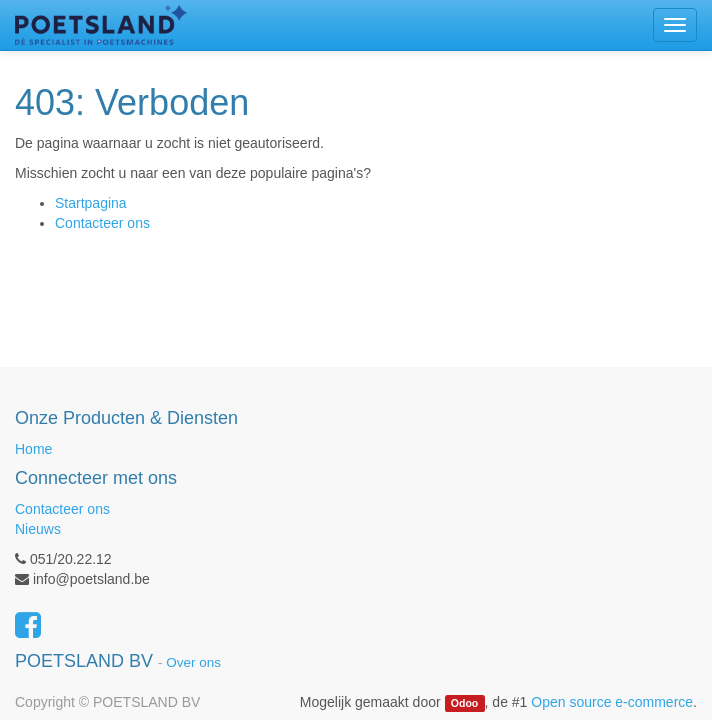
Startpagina (91, 203)
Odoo (464, 703)
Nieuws (38, 529)
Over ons (193, 662)
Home (33, 449)
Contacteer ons (102, 223)
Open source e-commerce (612, 702)
